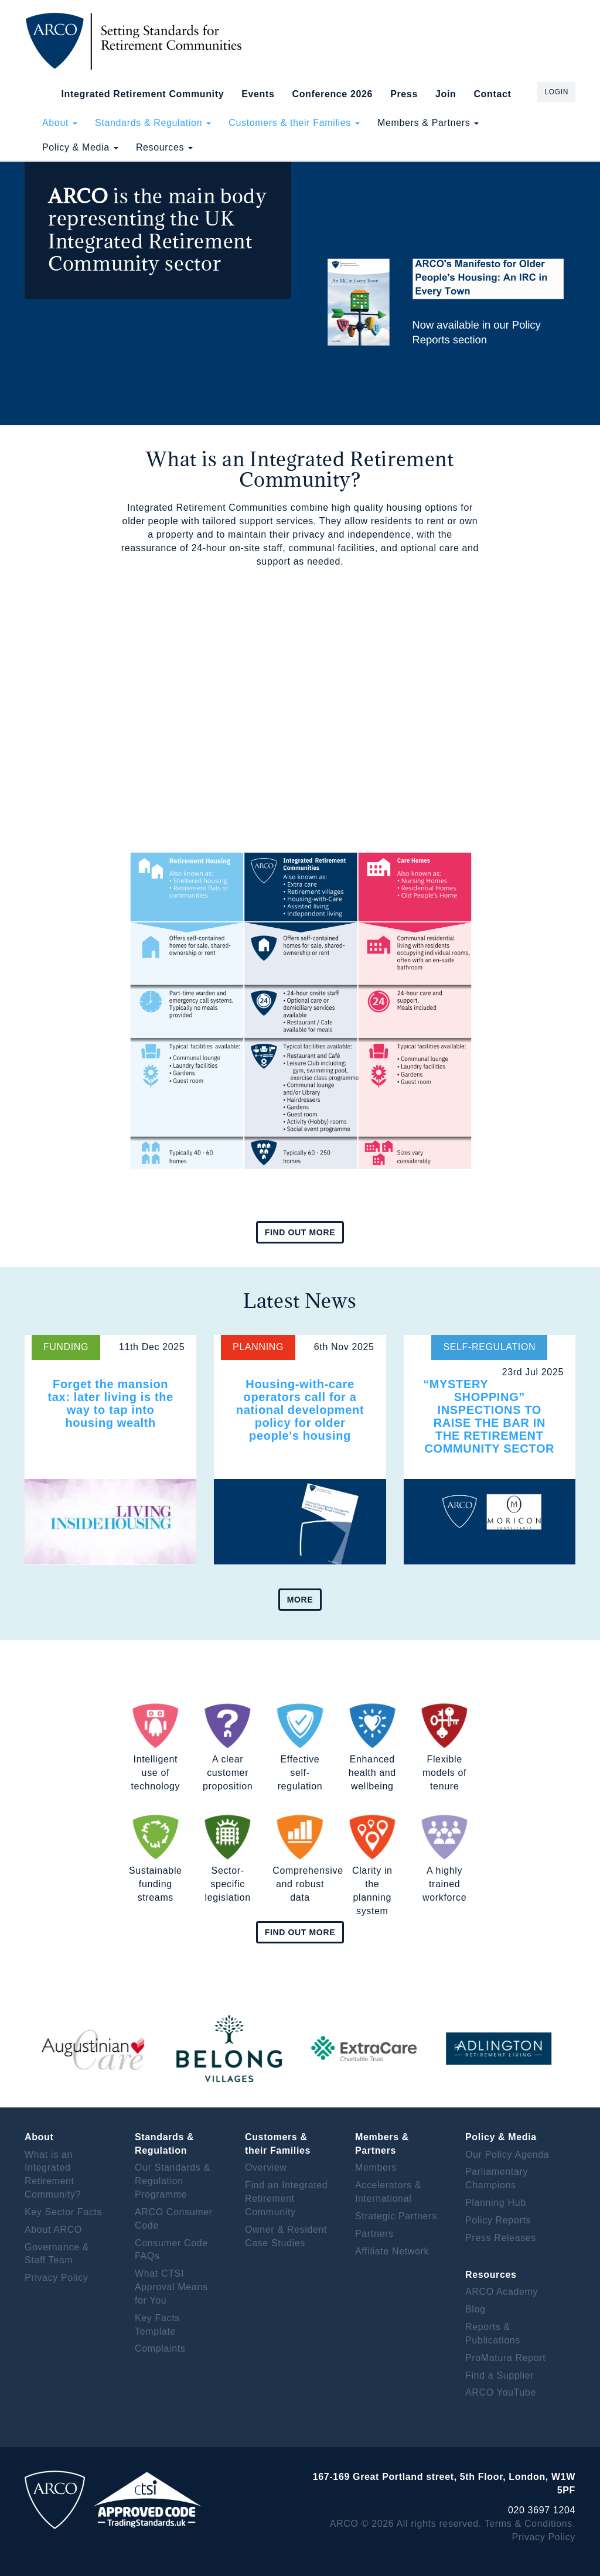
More (300, 1599)
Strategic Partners (396, 2216)
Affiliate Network (392, 2251)
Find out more (300, 1232)
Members (376, 2167)
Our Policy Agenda (507, 2155)
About (59, 123)
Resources (164, 147)
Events (257, 94)
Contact (492, 94)
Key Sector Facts (63, 2212)
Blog (475, 2309)
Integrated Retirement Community (143, 94)
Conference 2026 (332, 94)
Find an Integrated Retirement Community (286, 2198)
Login (556, 92)
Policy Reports (498, 2220)
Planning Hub (495, 2203)
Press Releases (500, 2238)
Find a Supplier (499, 2375)
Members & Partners (428, 123)
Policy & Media (80, 147)
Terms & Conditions (528, 2524)
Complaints (160, 2348)
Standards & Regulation (153, 123)
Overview (266, 2167)
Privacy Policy (56, 2278)
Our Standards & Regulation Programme (172, 2180)
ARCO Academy (501, 2292)
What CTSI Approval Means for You (171, 2286)
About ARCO (53, 2230)
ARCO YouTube (500, 2392)
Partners (374, 2234)
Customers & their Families (294, 123)
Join (445, 94)
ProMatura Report (505, 2358)
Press (404, 94)
